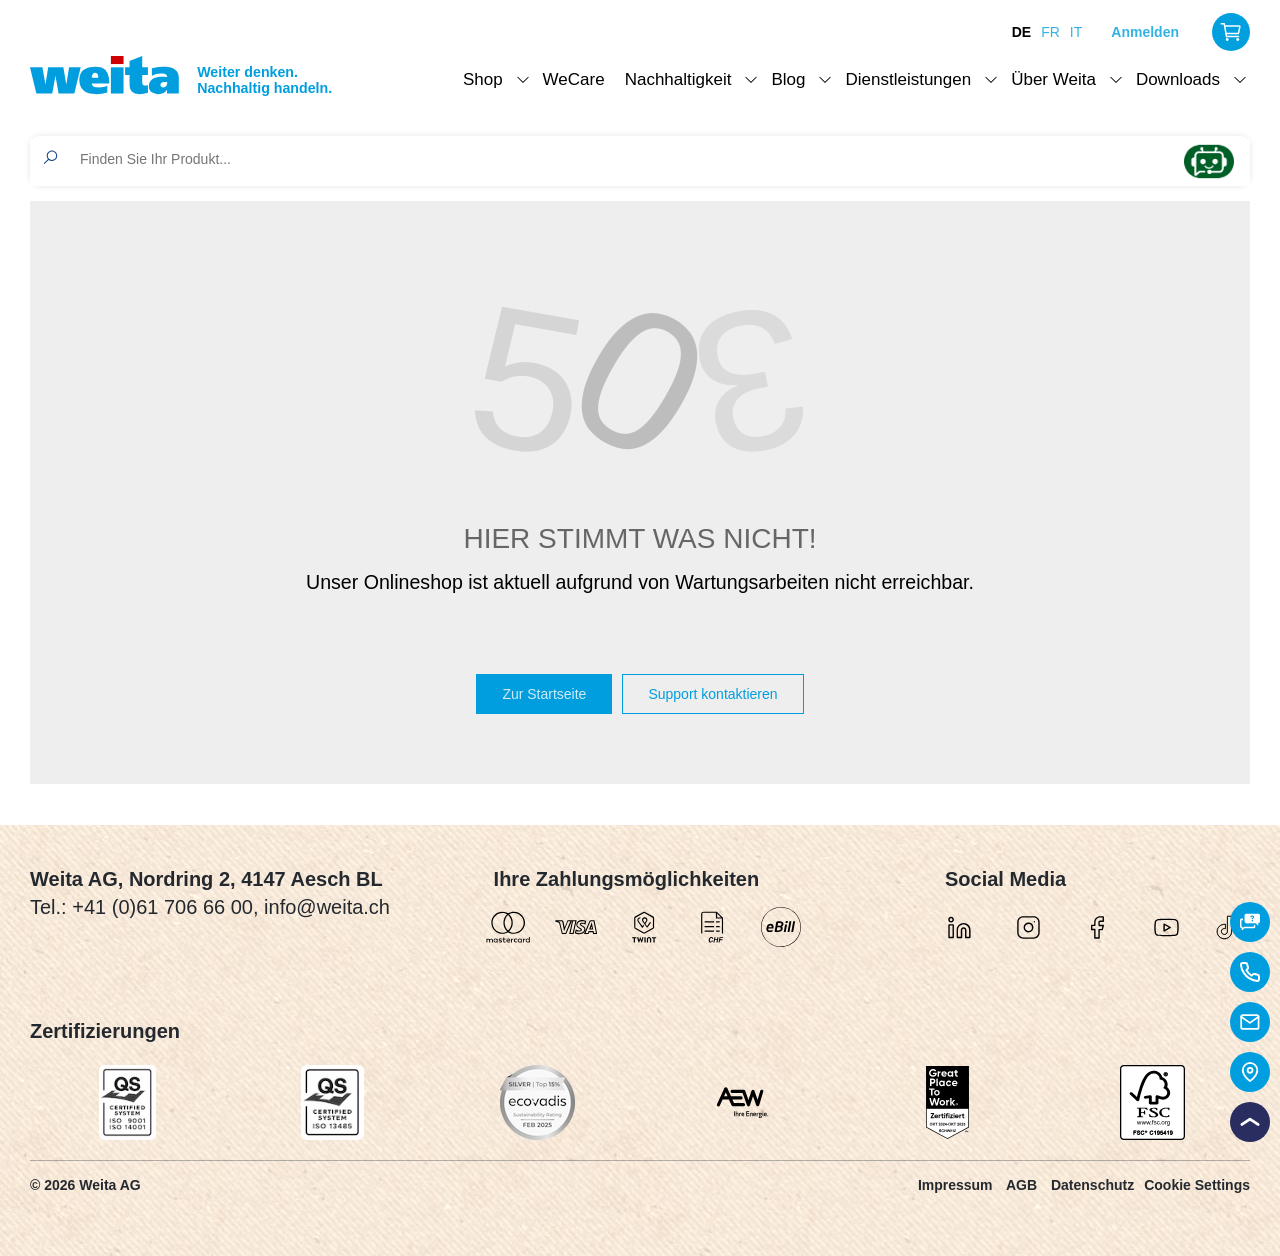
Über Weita (1053, 79)
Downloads (1178, 79)
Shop (483, 79)
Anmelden (1145, 32)
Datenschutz (1092, 1185)
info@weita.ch (327, 907)
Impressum (955, 1185)
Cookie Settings (1197, 1185)
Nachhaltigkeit (678, 79)
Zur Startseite (544, 694)
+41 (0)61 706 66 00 (162, 907)
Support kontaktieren (712, 694)
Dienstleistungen (908, 79)
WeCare (574, 79)
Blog (788, 79)
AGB (1021, 1185)
